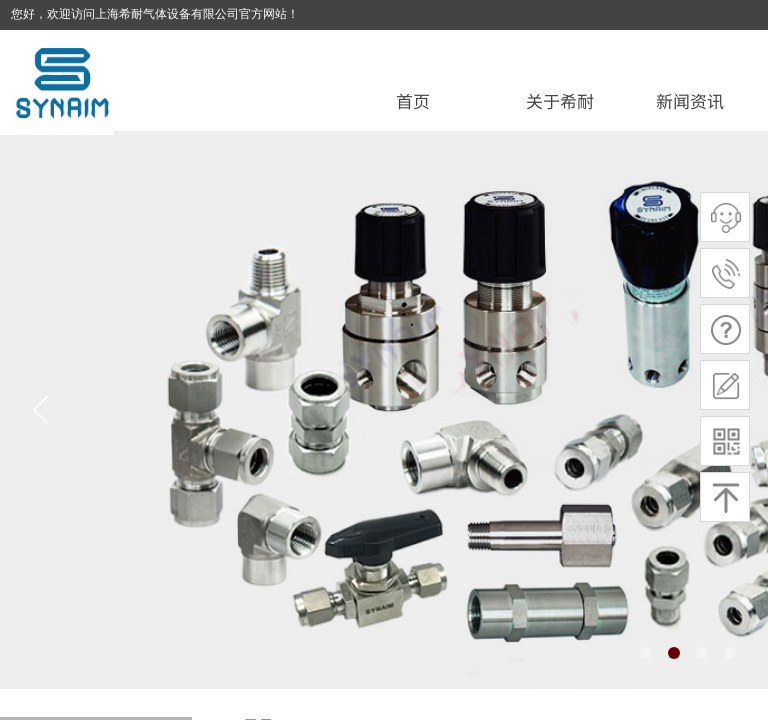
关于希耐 (560, 100)
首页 (413, 100)
